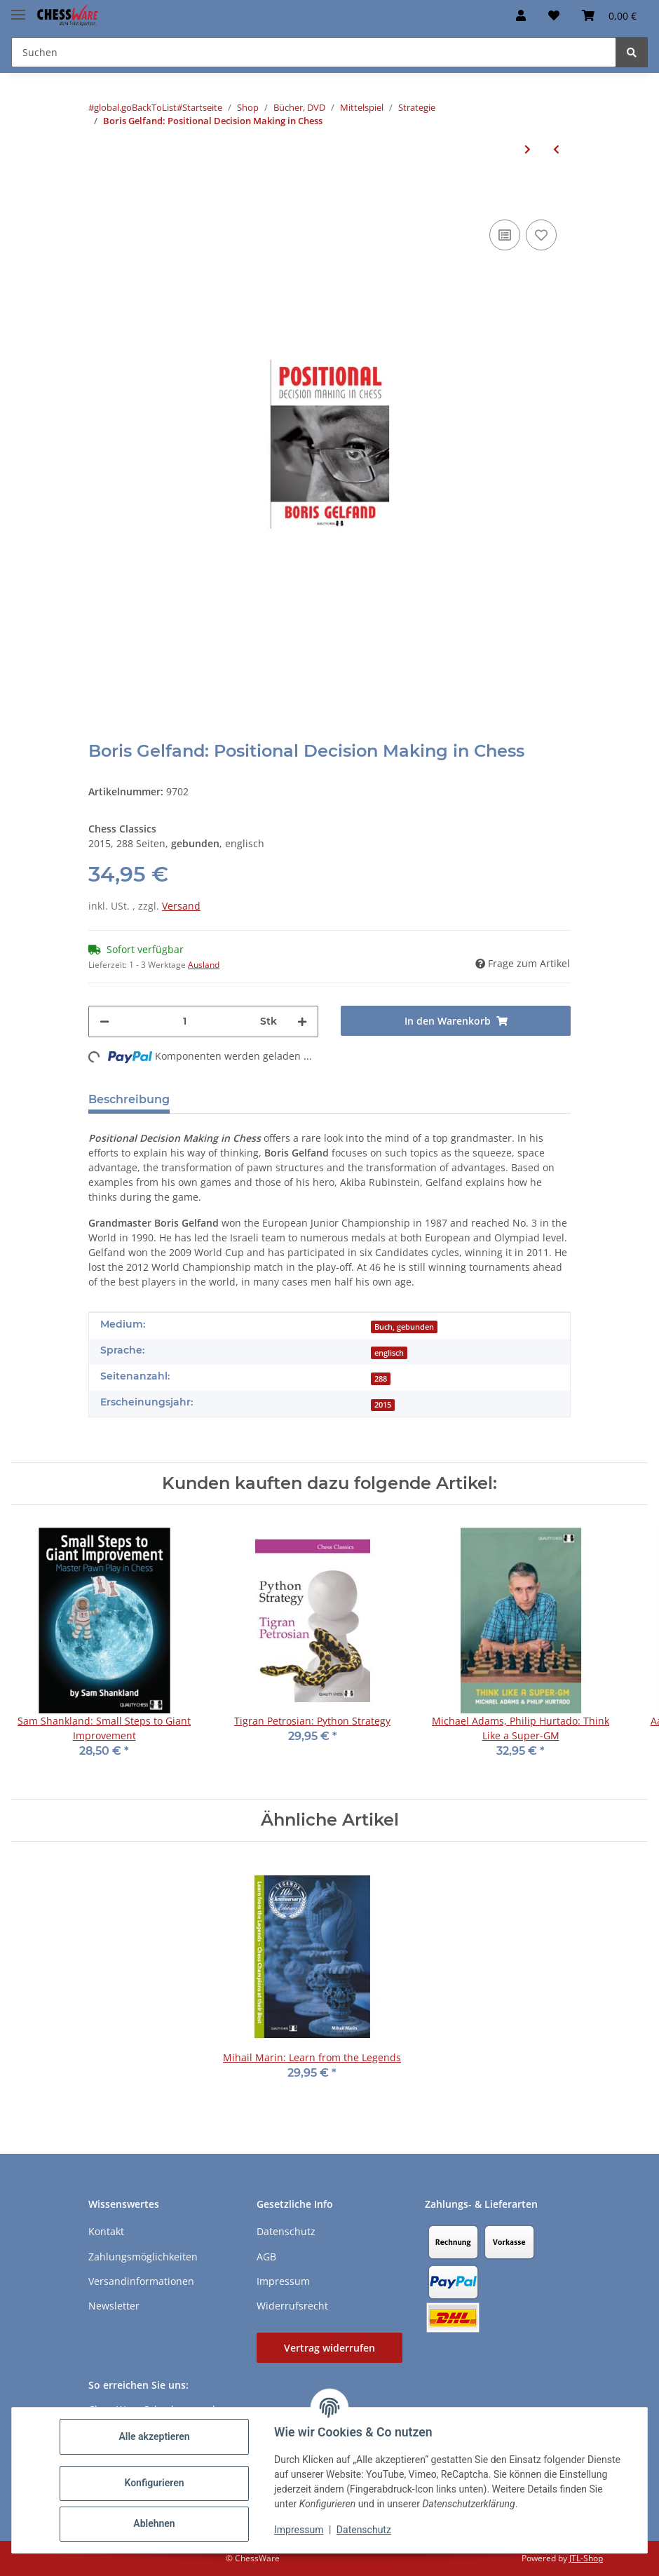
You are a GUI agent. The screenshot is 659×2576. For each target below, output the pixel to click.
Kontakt (106, 2231)
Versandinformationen (141, 2281)
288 (380, 1379)
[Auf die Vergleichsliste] (504, 235)
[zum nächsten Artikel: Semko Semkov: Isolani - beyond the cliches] (527, 149)
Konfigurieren (154, 2482)
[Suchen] (632, 52)
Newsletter (114, 2305)
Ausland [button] (203, 965)
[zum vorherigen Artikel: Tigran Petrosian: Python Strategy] (556, 149)
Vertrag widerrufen (329, 2347)
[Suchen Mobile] (313, 52)
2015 (382, 1405)
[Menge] (184, 1021)
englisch (389, 1353)
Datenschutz (364, 2529)
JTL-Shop (586, 2558)
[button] (521, 15)
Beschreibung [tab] (129, 1099)
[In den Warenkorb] (99, 195)
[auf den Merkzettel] (541, 235)
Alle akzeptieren (153, 2436)
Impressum (298, 2529)
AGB (266, 2256)
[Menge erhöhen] (302, 1021)
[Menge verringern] (104, 1021)
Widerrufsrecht (292, 2305)
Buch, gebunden (404, 1327)
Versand (181, 905)
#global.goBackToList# (135, 107)
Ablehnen (154, 2523)
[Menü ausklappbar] (18, 9)
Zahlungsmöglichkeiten (143, 2256)
